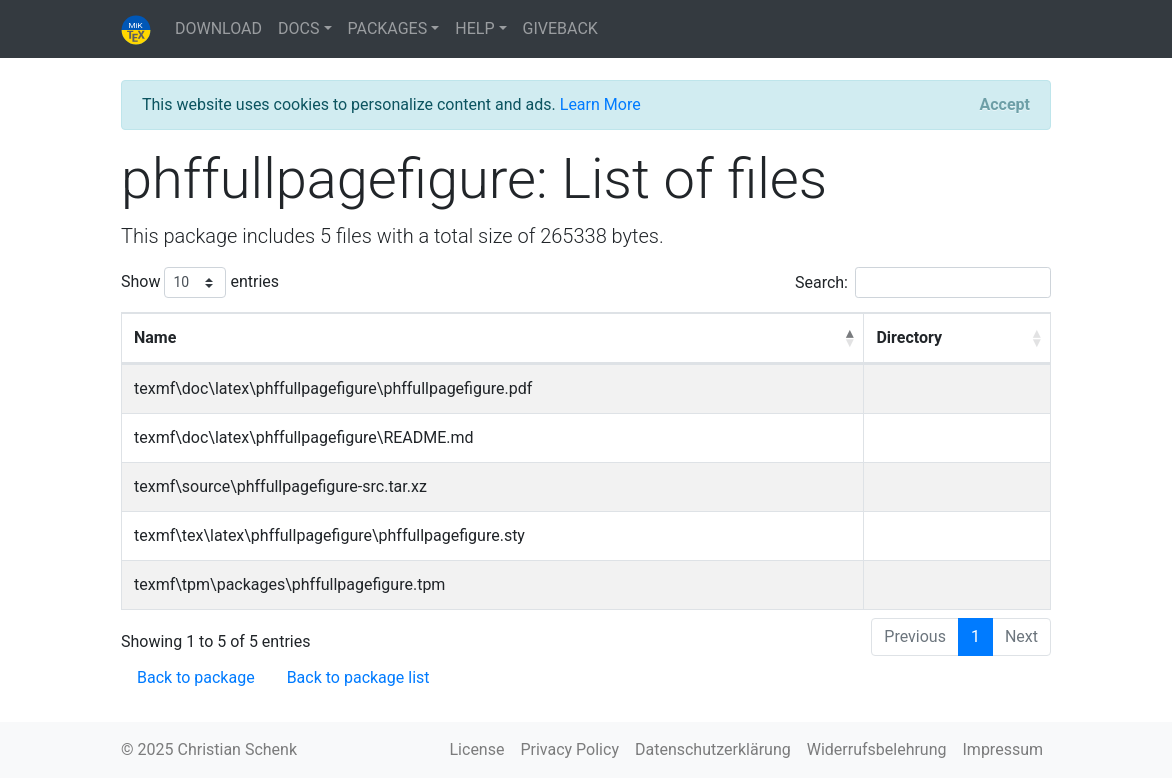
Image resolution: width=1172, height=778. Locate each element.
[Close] (1005, 105)
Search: (923, 282)
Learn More (600, 104)
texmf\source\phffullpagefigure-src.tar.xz (280, 486)
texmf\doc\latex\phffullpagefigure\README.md (304, 437)
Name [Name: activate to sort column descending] (155, 337)
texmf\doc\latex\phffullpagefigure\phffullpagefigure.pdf (333, 388)
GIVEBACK (560, 28)
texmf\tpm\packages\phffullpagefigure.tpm (289, 584)
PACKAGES (388, 28)
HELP (474, 28)
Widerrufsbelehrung (877, 749)
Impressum (1003, 749)
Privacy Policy (569, 749)
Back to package (196, 677)
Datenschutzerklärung (713, 749)
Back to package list (358, 677)
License (477, 749)
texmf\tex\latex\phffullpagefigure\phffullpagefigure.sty (329, 535)
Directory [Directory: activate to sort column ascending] (909, 337)
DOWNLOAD (218, 28)
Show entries (200, 282)
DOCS (298, 28)
